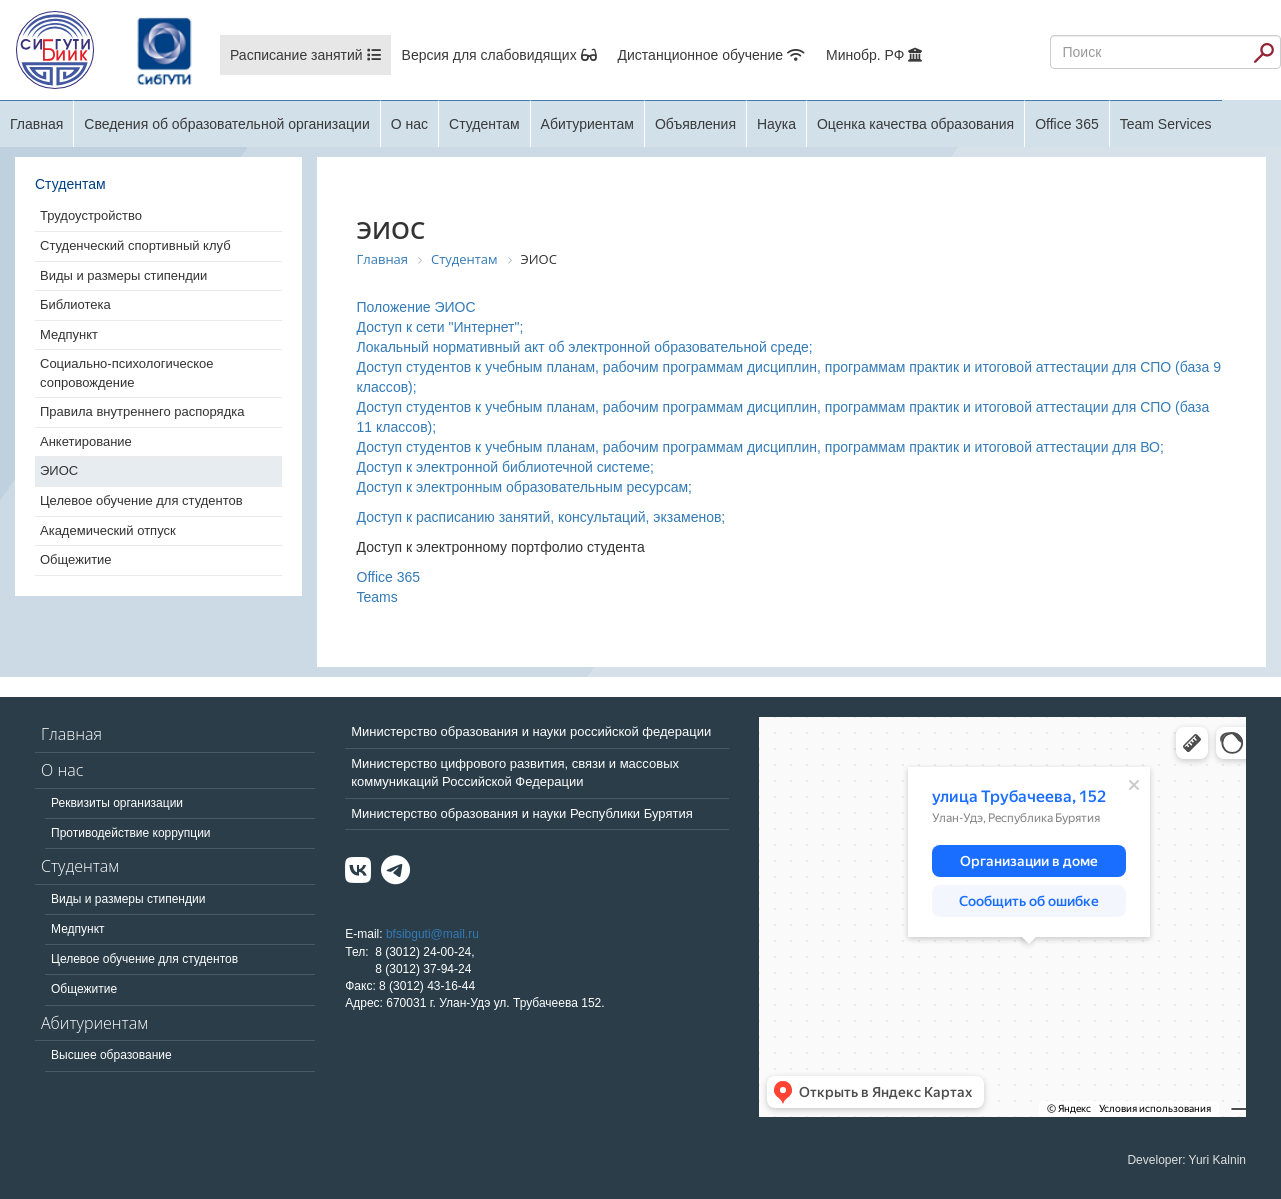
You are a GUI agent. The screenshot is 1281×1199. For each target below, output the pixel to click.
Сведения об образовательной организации (226, 124)
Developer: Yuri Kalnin (1186, 1160)
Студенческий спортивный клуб (135, 245)
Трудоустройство (91, 215)
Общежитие (76, 559)
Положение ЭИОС (416, 307)
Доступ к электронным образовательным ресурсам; (524, 487)
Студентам (484, 124)
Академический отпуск (108, 530)
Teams (377, 597)
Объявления (695, 124)
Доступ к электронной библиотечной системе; (505, 467)
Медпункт (69, 334)
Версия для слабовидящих (499, 55)
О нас (409, 124)
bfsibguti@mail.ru (432, 934)
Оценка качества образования (915, 124)
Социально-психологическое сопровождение (127, 373)
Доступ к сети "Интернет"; (440, 327)
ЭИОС (59, 470)
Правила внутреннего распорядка (142, 411)
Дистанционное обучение (711, 55)
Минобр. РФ (874, 55)
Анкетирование (86, 441)
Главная (36, 124)
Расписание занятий (305, 55)
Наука (776, 124)
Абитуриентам (587, 124)
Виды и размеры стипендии (123, 275)
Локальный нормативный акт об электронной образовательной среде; (585, 347)
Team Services (1166, 124)
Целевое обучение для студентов (141, 500)
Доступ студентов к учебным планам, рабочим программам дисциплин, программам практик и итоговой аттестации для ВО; (760, 447)
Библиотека (75, 304)
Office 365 (1067, 124)
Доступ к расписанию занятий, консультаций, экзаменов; (541, 517)
